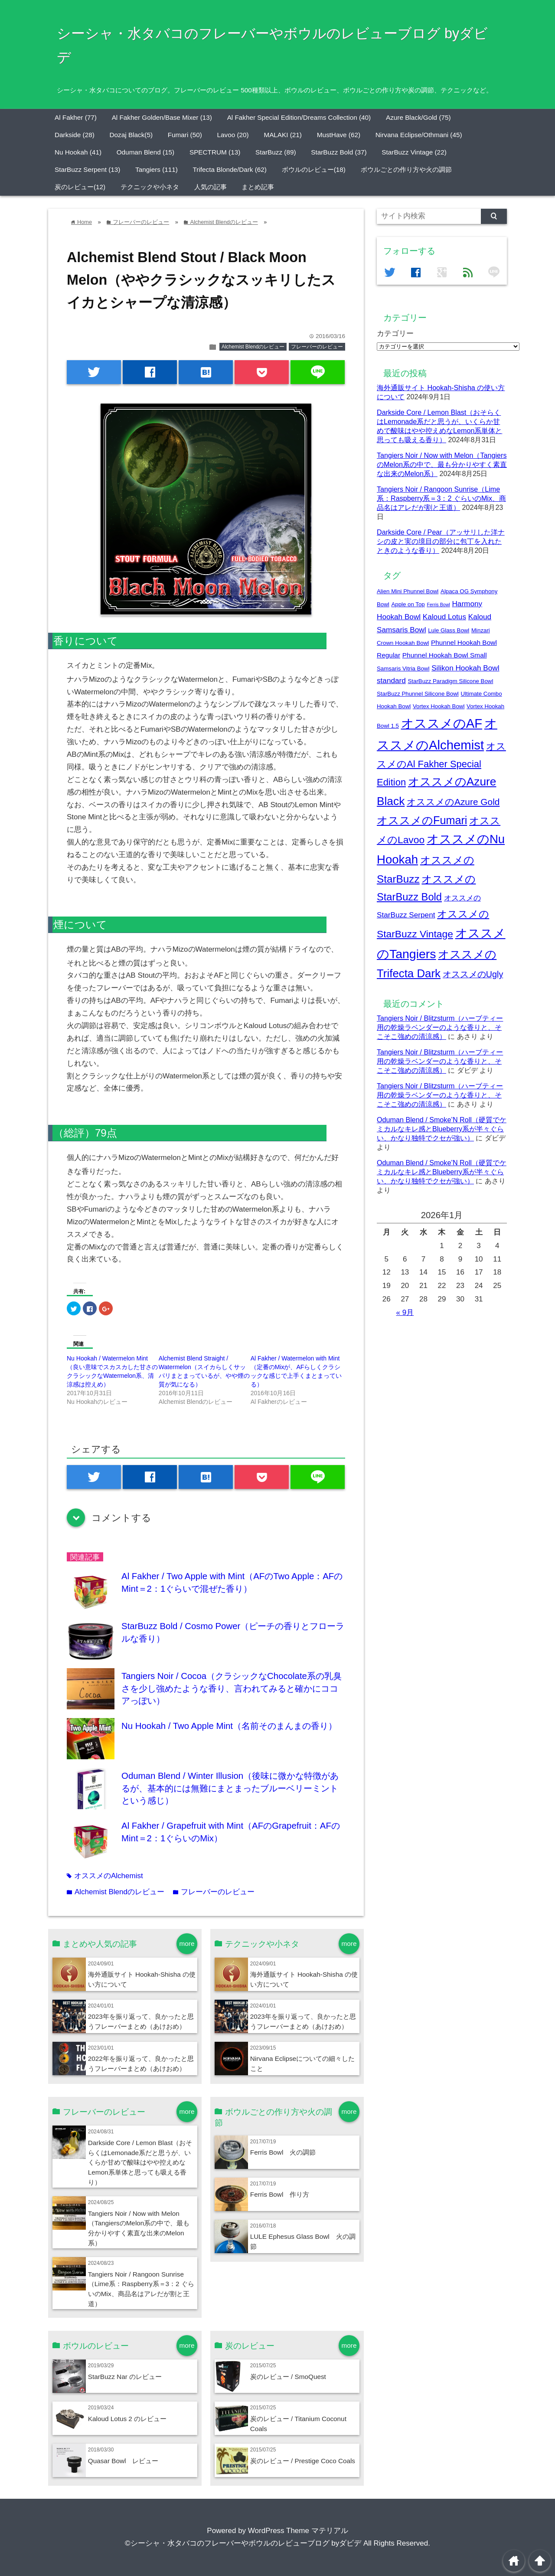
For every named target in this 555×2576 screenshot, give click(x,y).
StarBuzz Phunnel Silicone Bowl (418, 693)
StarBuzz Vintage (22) (414, 152)
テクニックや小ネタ (150, 187)
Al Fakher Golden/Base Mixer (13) (162, 117)
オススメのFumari (422, 820)
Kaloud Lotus (444, 616)
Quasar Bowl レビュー (123, 2460)
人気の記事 (210, 187)
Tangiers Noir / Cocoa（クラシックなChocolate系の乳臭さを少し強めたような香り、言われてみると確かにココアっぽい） (231, 1688)
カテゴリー (395, 333)
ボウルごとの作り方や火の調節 (406, 169)
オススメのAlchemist (105, 1876)
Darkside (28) (75, 134)
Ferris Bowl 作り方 (280, 2194)
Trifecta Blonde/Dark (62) (230, 169)
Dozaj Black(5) (131, 134)
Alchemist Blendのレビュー (253, 347)
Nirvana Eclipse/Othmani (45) (418, 134)
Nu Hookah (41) (78, 152)
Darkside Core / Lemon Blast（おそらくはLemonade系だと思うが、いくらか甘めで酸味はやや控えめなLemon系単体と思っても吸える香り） (140, 2162)
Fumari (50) (185, 134)
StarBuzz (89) (275, 152)
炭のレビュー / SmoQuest (288, 2376)
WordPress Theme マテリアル (298, 2531)
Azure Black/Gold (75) (418, 117)
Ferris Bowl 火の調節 (283, 2152)
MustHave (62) (338, 134)
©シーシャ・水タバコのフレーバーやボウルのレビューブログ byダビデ (243, 2543)
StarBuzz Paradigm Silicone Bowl (450, 681)
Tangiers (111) (156, 169)
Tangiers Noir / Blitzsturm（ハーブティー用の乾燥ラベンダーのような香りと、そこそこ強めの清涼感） (440, 1027)
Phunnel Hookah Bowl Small (444, 655)
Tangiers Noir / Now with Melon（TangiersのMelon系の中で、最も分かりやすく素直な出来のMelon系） (442, 464)
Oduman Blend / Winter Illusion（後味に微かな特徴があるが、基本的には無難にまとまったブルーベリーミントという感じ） (230, 1788)
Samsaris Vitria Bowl (403, 668)
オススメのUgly (473, 974)
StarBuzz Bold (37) (338, 152)
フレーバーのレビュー (317, 347)
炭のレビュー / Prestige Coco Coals (302, 2460)
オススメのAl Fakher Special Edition (441, 764)
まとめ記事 (258, 187)
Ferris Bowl (438, 604)
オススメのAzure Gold (453, 802)
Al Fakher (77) (76, 117)
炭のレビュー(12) (80, 187)
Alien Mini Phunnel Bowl (407, 591)
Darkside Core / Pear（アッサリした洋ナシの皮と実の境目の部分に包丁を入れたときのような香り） (441, 541)
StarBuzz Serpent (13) (87, 169)
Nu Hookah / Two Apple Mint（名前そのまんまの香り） (229, 1726)
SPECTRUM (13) (214, 152)
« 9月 (405, 1312)
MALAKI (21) (283, 134)
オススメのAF (441, 723)
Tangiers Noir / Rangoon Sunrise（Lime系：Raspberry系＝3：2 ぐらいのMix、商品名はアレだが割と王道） (441, 498)
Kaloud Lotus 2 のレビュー (127, 2418)
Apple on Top (408, 604)
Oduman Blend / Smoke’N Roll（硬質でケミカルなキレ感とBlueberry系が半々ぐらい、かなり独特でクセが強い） (441, 1129)
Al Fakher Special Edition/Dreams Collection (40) (299, 117)
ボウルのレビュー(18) (314, 169)
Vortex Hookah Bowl (438, 706)
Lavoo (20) (233, 134)
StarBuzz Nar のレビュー (125, 2376)
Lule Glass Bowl (448, 630)
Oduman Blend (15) (146, 152)
